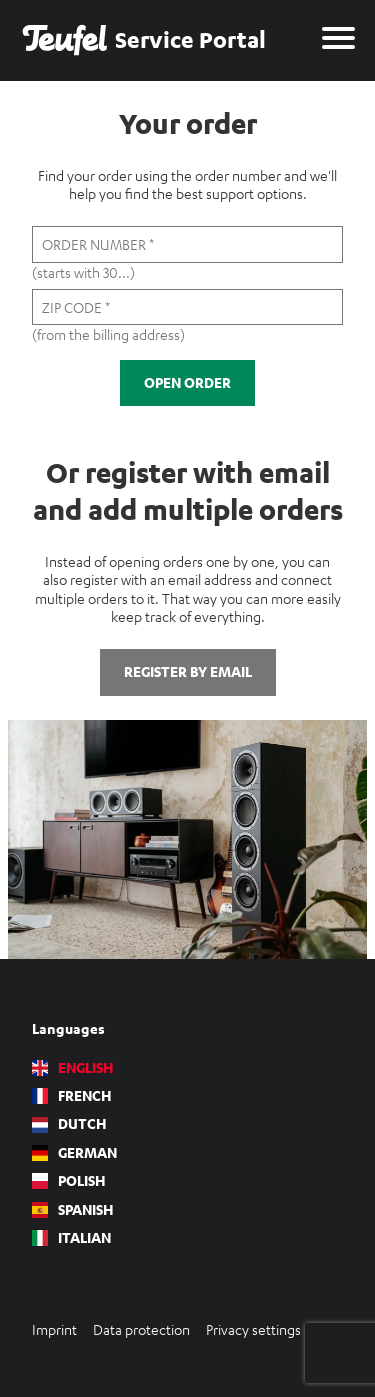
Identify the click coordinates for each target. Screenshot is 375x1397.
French (72, 1096)
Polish (69, 1181)
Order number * (98, 244)
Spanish (73, 1210)
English (73, 1068)
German (74, 1153)
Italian (71, 1238)
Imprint (54, 1329)
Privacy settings (253, 1329)
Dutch (69, 1124)
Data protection (141, 1329)
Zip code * (76, 307)
